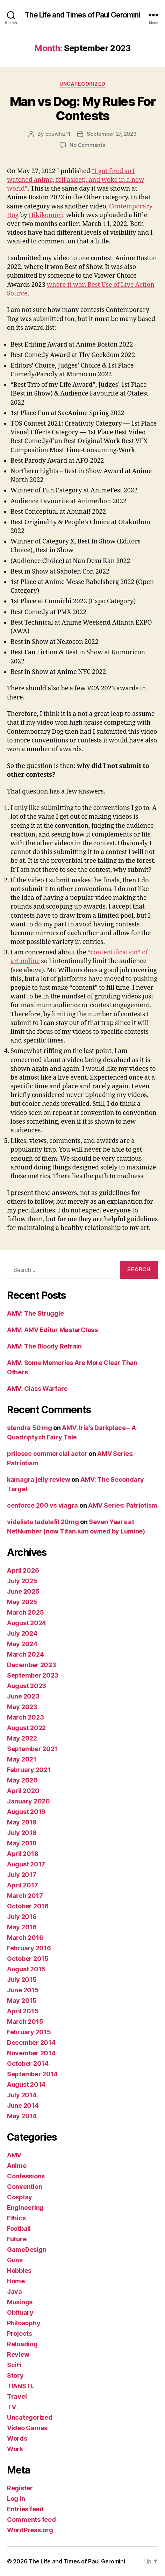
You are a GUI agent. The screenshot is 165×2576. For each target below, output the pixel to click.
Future (16, 2239)
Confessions (26, 2176)
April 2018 (22, 1853)
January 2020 (28, 1801)
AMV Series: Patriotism (122, 1505)
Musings (20, 2302)
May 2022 (22, 1738)
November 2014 (31, 2053)
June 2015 (23, 1990)
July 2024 (22, 1633)
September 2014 (32, 2074)
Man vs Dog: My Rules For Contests (82, 108)
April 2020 (23, 1790)
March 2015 (25, 2021)
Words (17, 2438)
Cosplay (19, 2197)
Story (15, 2375)
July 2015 (22, 1979)
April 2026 (23, 1570)
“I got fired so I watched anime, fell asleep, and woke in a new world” (75, 180)
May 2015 (22, 2000)
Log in (16, 2498)
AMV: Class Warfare (37, 1388)
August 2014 (26, 2084)
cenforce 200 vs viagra (42, 1505)
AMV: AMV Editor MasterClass (52, 1329)
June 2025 (23, 1591)
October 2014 (28, 2063)
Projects (19, 2333)
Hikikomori (46, 215)
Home (16, 2281)
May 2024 (22, 1644)
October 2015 (28, 1958)
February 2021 (29, 1769)
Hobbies (19, 2270)
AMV (14, 2155)
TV (11, 2407)
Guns (15, 2260)
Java (14, 2291)
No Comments (87, 145)
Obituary (20, 2312)
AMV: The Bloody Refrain (44, 1346)
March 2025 (25, 1612)
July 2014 (22, 2095)
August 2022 (26, 1727)
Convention (24, 2186)
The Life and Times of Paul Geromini (82, 15)
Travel (17, 2396)
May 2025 (22, 1602)
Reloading (22, 2344)
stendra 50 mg (29, 1427)
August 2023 (26, 1685)
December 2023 (31, 1664)
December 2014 (31, 2042)
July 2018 (22, 1832)
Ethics (16, 2218)
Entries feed (25, 2509)
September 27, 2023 (111, 133)
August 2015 (26, 1969)
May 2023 (22, 1706)
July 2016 (22, 1916)
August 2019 (26, 1811)
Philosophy (23, 2323)
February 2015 (29, 2032)
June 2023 (23, 1696)
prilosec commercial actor (47, 1453)
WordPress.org (30, 2530)
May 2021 (21, 1759)
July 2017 (21, 1874)
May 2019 (22, 1822)
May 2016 (22, 1927)
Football (19, 2228)
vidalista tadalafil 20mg (43, 1521)
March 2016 (25, 1937)
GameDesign (26, 2249)
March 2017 (25, 1895)
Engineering (25, 2207)
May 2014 (22, 2116)
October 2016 (28, 1906)
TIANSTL (20, 2386)
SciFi (14, 2365)
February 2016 (29, 1948)
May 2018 (22, 1843)
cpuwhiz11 (58, 133)
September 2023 (32, 1675)
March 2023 (25, 1717)
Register (20, 2488)
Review (18, 2354)
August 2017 (26, 1864)
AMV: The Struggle (35, 1313)
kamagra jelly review (38, 1479)
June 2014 (23, 2105)
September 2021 (32, 1748)
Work (15, 2449)
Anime (17, 2165)
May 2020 (22, 1780)
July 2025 (22, 1581)
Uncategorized (82, 84)
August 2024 (26, 1623)
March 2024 (25, 1654)
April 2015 (22, 2011)
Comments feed (31, 2519)
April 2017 (22, 1885)
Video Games (27, 2428)
